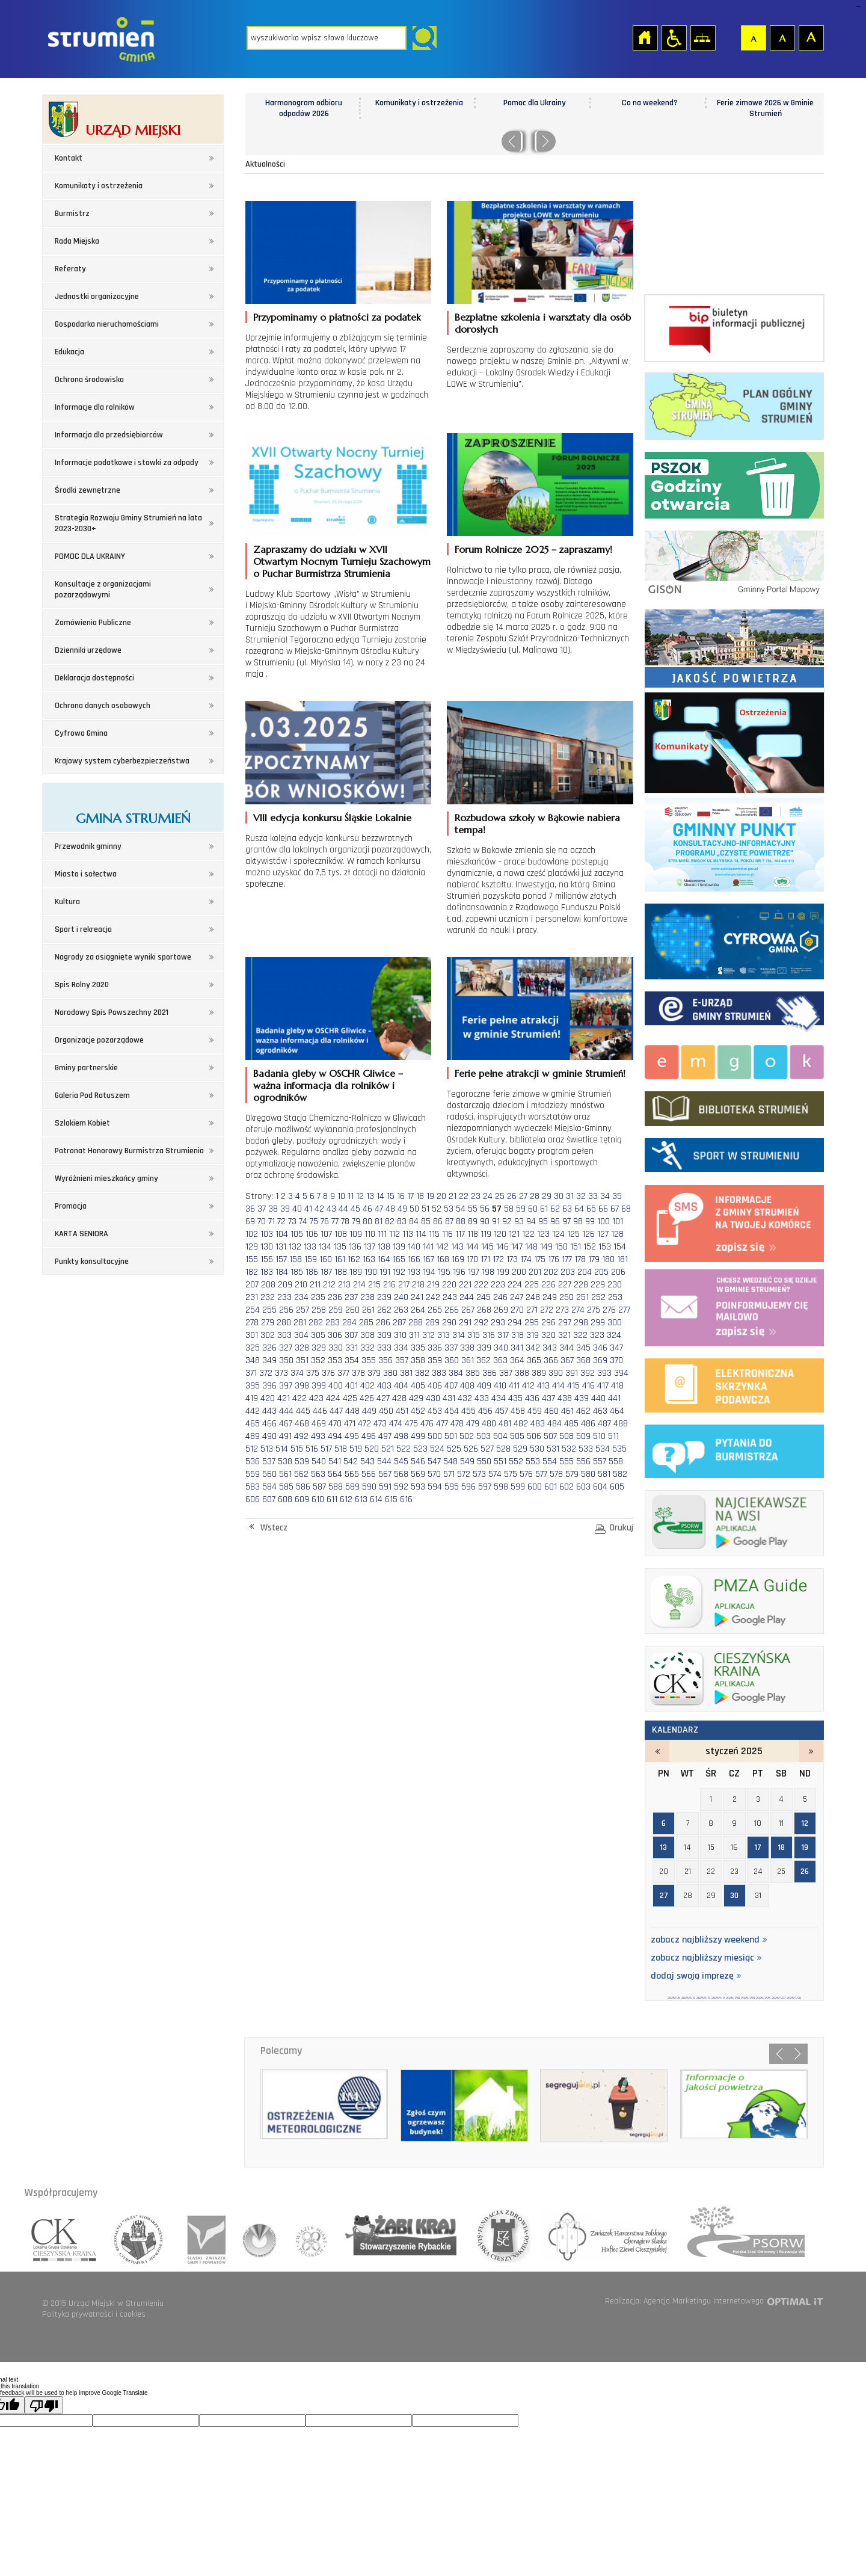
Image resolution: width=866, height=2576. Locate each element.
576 (526, 1474)
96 (555, 1221)
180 (608, 1259)
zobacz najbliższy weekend (709, 1940)
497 (385, 1436)
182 (251, 1272)
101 (617, 1221)
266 (451, 1310)
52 (436, 1209)
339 (484, 1348)
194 (429, 1272)
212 (329, 1284)
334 (401, 1348)
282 (316, 1322)
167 (428, 1259)
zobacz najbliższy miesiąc (706, 1958)
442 (252, 1411)
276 (609, 1310)
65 (591, 1209)
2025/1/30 (794, 1997)
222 (481, 1284)
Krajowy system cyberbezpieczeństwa (122, 761)
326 (269, 1348)
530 (537, 1449)
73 (292, 1221)
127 (603, 1234)
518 (340, 1449)
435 (515, 1398)
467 (285, 1423)
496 (368, 1436)
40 (297, 1209)
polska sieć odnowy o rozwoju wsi (738, 2235)
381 (406, 1373)
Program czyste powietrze (734, 842)
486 (588, 1423)
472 (364, 1423)
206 (618, 1272)
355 (368, 1360)
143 (457, 1246)
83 (402, 1221)
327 (285, 1348)
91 (496, 1221)
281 (299, 1322)
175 (539, 1259)
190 (370, 1272)
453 (435, 1411)
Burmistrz (72, 213)
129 (251, 1246)
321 (564, 1335)
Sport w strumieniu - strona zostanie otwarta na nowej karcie (734, 1152)
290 (449, 1322)
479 (472, 1423)
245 (483, 1297)
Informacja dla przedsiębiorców (109, 435)
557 (599, 1461)
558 (616, 1461)
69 (250, 1221)
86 (438, 1221)
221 (465, 1284)
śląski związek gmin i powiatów (203, 2235)
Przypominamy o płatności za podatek (337, 317)
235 (318, 1297)
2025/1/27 (778, 1997)
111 (382, 1234)
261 (368, 1310)
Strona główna (644, 37)
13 (370, 1196)
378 (358, 1373)
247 (516, 1297)
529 (520, 1449)
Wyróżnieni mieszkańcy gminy (106, 1178)
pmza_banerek (734, 1599)
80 (367, 1221)
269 (501, 1310)
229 (598, 1284)
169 (458, 1259)
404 (401, 1385)
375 (312, 1373)
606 (252, 1499)
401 (351, 1385)
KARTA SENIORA (81, 1233)
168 (443, 1259)
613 (361, 1499)
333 (384, 1348)
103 (266, 1234)
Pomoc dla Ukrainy (650, 102)
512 (251, 1449)
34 (605, 1196)
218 (418, 1284)
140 (414, 1246)
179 (594, 1259)
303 (284, 1335)
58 (509, 1209)
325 (252, 1348)
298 (581, 1322)
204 (584, 1272)
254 (252, 1310)
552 (516, 1461)
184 (281, 1272)
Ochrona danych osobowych (102, 705)
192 (399, 1272)
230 (614, 1284)
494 (335, 1436)
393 (604, 1373)
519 (355, 1449)
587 (319, 1487)
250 (566, 1297)
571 (449, 1474)
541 (334, 1461)
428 (399, 1398)
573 (479, 1474)
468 (302, 1423)
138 (384, 1246)
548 (450, 1461)
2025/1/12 (688, 1997)
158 (295, 1259)
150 (561, 1246)
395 (252, 1385)
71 (271, 1221)
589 (352, 1487)
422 (299, 1398)
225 (531, 1284)
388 (522, 1373)
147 (517, 1246)
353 (335, 1360)
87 (449, 1221)
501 (450, 1436)
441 (614, 1398)
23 (476, 1196)
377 (343, 1373)
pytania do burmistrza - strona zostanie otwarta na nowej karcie (734, 1449)
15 (391, 1196)
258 (319, 1310)
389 (539, 1373)
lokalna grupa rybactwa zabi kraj (396, 2235)
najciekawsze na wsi (734, 1520)
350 (286, 1360)
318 (517, 1335)
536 (252, 1461)
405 (418, 1385)
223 (498, 1284)
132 (295, 1246)
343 (549, 1348)
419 (251, 1398)
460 (551, 1411)
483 (537, 1423)
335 (418, 1348)
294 (515, 1322)
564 (335, 1474)
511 (613, 1436)
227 (564, 1284)
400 (335, 1385)
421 (283, 1398)
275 (593, 1310)
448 (352, 1411)
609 (302, 1499)
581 (604, 1474)
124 (558, 1234)
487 (604, 1423)
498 (401, 1436)
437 (548, 1398)
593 (418, 1487)
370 (616, 1360)
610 (318, 1499)
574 (495, 1474)
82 (390, 1221)
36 (250, 1209)
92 (507, 1221)
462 (583, 1411)
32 (581, 1196)
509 (583, 1436)
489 (252, 1436)
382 (422, 1373)
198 (488, 1272)
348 (252, 1360)
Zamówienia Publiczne (93, 622)
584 (269, 1487)
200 (519, 1272)
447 (336, 1411)
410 (500, 1385)
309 (384, 1335)
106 (312, 1234)
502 (466, 1436)
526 (471, 1449)
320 (548, 1335)
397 (285, 1385)
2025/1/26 (763, 1997)
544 (384, 1461)
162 (354, 1259)
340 (501, 1348)
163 (369, 1259)
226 (548, 1284)
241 (417, 1297)
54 (460, 1209)
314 (458, 1335)
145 (487, 1246)
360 (451, 1360)
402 (367, 1385)
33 (593, 1196)
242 (433, 1297)
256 (286, 1310)
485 (571, 1423)
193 (414, 1272)
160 (325, 1259)
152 (589, 1246)
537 (268, 1461)
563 (318, 1474)
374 (297, 1373)
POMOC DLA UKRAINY (90, 556)
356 (385, 1360)
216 (389, 1284)
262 (384, 1310)
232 (267, 1297)
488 (620, 1423)
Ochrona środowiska (89, 379)
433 (481, 1398)
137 (369, 1246)
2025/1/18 (733, 1997)
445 (303, 1411)
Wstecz (273, 1527)
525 (454, 1449)
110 (369, 1234)
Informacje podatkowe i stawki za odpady (126, 462)
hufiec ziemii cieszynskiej (603, 2235)
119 (486, 1234)
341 (517, 1348)
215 (374, 1284)
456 (485, 1411)
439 (581, 1398)
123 (543, 1234)
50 (414, 1209)
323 (597, 1335)
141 (428, 1246)
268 (484, 1310)
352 (318, 1360)
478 (457, 1423)
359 (435, 1360)
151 (575, 1246)
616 (406, 1499)
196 (459, 1272)
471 (349, 1423)
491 (285, 1436)
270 (517, 1310)
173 (512, 1259)
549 (467, 1461)
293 (498, 1322)
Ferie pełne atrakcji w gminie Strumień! (540, 1073)
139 (399, 1246)
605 (617, 1487)
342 (533, 1348)
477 (442, 1423)
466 (269, 1423)
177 (567, 1259)
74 (303, 1221)
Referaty (70, 268)
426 (367, 1398)
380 (390, 1373)
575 (510, 1474)
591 (385, 1487)
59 (521, 1209)
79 (356, 1221)
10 (341, 1196)
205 (601, 1272)
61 (544, 1209)
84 (414, 1221)
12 (360, 1196)
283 (332, 1322)
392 (587, 1373)
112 (394, 1234)
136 (355, 1246)
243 (450, 1297)
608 (285, 1499)
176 (553, 1259)
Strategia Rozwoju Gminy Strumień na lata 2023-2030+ (128, 523)
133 (310, 1246)
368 (583, 1360)
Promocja (71, 1206)
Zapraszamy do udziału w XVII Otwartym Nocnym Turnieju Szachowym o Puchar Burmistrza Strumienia (342, 561)
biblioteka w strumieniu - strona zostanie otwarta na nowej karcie (734, 1106)
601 (550, 1487)
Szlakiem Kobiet (82, 1123)
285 (366, 1322)
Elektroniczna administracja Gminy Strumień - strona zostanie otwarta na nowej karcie (734, 1010)
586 (303, 1487)
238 (367, 1297)
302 (267, 1335)
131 (280, 1246)
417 (603, 1385)
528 (503, 1449)
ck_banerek (734, 1676)
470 (335, 1423)
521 (387, 1449)
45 (355, 1209)
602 (566, 1487)
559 (252, 1474)
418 (617, 1385)
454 (451, 1411)
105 (296, 1234)
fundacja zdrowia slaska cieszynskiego (499, 2235)
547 (434, 1461)
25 (500, 1196)
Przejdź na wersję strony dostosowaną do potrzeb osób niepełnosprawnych (673, 37)
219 (433, 1284)
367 (567, 1360)
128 (617, 1234)
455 (468, 1411)
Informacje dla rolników (95, 407)
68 (626, 1209)
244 (466, 1297)
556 (583, 1461)
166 (414, 1259)
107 (326, 1234)
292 (481, 1322)
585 (286, 1487)
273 (562, 1310)
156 (266, 1259)
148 (531, 1246)
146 (502, 1246)
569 (418, 1474)
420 (267, 1398)
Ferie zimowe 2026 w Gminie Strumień (304, 108)
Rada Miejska (77, 241)
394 (621, 1373)
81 (378, 1221)
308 (367, 1335)
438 (564, 1398)
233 (284, 1297)
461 (567, 1411)
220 (449, 1284)
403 (384, 1385)
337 (451, 1348)
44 (343, 1209)
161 (339, 1259)
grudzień (657, 1751)
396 (269, 1385)
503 (483, 1436)
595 (451, 1487)
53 (448, 1209)
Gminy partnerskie (86, 1067)
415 (573, 1385)
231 (251, 1297)
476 (427, 1423)
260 (352, 1310)
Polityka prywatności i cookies (94, 2314)
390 (555, 1373)
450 (386, 1411)
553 (533, 1461)
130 (266, 1246)
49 (402, 1209)
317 (503, 1335)
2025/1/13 (703, 1997)
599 (518, 1487)
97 (566, 1221)
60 (533, 1209)
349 (269, 1360)
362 (483, 1360)
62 (555, 1209)
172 (498, 1259)
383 (439, 1373)
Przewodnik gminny (88, 846)
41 (308, 1209)
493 (318, 1436)
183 (266, 1272)
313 (443, 1335)
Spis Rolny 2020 (82, 984)
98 (578, 1221)
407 (451, 1385)
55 (473, 1209)
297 (564, 1322)
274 (578, 1310)
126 (588, 1234)
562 (301, 1474)
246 (500, 1297)
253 (615, 1297)
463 (600, 1411)
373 (281, 1373)
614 (376, 1499)
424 (333, 1398)
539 (302, 1461)
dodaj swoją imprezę (696, 1976)
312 (428, 1335)
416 (588, 1385)
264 (418, 1310)
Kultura (67, 901)
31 (570, 1196)
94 (531, 1221)
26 (512, 1196)
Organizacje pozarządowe (99, 1040)
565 (352, 1474)
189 (355, 1272)
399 (319, 1385)
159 (310, 1259)
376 (328, 1373)
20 (441, 1196)
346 (600, 1348)
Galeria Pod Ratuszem (92, 1095)
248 (533, 1297)
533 (586, 1449)
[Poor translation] (44, 2405)
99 (590, 1221)
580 (588, 1474)
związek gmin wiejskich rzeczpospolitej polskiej (257, 2235)
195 (444, 1272)
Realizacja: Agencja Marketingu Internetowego (684, 2301)
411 (514, 1385)
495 (352, 1436)
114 (421, 1234)
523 (420, 1449)
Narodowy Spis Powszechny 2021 (111, 1012)
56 (485, 1209)
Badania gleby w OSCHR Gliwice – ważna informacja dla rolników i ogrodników (328, 1085)
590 (369, 1487)
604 (600, 1487)
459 (534, 1411)
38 (273, 1209)
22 (463, 1196)
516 (312, 1449)
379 (374, 1373)
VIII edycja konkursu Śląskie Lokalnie (332, 818)
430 (433, 1398)
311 (414, 1335)
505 (517, 1436)
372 (265, 1373)
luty (811, 1751)
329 (319, 1348)
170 (472, 1259)
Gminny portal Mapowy (734, 561)
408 (467, 1385)
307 (351, 1335)
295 (531, 1322)
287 (399, 1322)
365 (534, 1360)
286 (383, 1322)
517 (326, 1449)
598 (501, 1487)
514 (281, 1449)
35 (617, 1196)
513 (266, 1449)
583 (252, 1487)
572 (463, 1474)
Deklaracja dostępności (94, 678)
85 (426, 1221)
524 (437, 1449)
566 (368, 1474)
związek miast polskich (305, 2235)
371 (251, 1373)
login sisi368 (858, 6)
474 (395, 1423)
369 (600, 1360)
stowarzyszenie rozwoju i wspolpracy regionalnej (139, 2235)
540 (319, 1461)
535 (619, 1449)
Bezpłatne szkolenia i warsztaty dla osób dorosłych (543, 323)
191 (384, 1272)
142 (442, 1246)
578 (556, 1474)
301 (251, 1335)
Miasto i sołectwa (86, 874)
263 (401, 1310)
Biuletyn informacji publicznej (734, 328)
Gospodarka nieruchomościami (107, 324)
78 (345, 1221)
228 (581, 1284)
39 (285, 1209)
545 (401, 1461)
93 (519, 1221)
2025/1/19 (748, 1997)
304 (301, 1335)
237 (351, 1297)
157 (281, 1259)
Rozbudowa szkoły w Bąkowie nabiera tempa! (537, 824)
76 (325, 1221)
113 (407, 1234)
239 (384, 1297)
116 (447, 1234)
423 (316, 1398)
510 (599, 1436)
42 (319, 1209)
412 (528, 1385)
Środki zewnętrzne (87, 490)
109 (355, 1234)
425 (350, 1398)
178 (580, 1259)
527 (487, 1449)
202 (551, 1272)
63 (567, 1209)
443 (269, 1411)
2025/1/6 (674, 1997)
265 (435, 1310)
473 (380, 1423)
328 (302, 1348)
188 (340, 1272)
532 (569, 1449)
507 (550, 1436)
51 (425, 1209)
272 (546, 1310)
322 (580, 1335)
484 (554, 1423)
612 (346, 1499)
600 (534, 1487)
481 (505, 1423)
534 (602, 1449)
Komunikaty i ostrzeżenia (99, 185)
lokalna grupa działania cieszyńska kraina (65, 2235)
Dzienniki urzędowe (88, 650)
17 (410, 1196)
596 (468, 1487)
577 (541, 1474)
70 (261, 1221)
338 (467, 1348)
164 (384, 1259)
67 (614, 1209)
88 (460, 1221)
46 (367, 1209)
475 (411, 1423)
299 (598, 1322)
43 (331, 1209)
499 (418, 1436)
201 (535, 1272)
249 (549, 1297)
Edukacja (69, 352)
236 (335, 1297)
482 (521, 1423)
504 (500, 1436)
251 (582, 1297)
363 (500, 1360)
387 (505, 1373)
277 (624, 1310)
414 (558, 1385)
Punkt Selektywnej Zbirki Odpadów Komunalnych (734, 483)
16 (401, 1196)
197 (473, 1272)
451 (402, 1411)
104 (281, 1234)
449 (369, 1411)
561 (285, 1474)
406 (435, 1385)
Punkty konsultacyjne (92, 1261)
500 (435, 1436)
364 (517, 1360)
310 (400, 1335)
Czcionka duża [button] (810, 37)
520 (371, 1449)
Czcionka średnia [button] (782, 37)
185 (296, 1272)
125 (573, 1234)
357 (401, 1360)
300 (614, 1322)
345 (583, 1348)
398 (302, 1385)
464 (617, 1411)
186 (312, 1272)
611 (332, 1499)
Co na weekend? (765, 102)
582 (620, 1474)
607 (268, 1499)
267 (467, 1310)
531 (553, 1449)
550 (484, 1461)
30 (559, 1196)
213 (344, 1284)
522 (403, 1449)
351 (302, 1360)
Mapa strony (702, 37)
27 (523, 1196)
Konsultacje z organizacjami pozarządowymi (103, 589)
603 (583, 1487)
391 (571, 1373)
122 (528, 1234)
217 (404, 1284)
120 (500, 1234)
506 (534, 1436)
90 (485, 1221)
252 (598, 1297)
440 (598, 1398)
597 (484, 1487)
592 (401, 1487)
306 (335, 1335)
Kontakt (68, 158)
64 (579, 1209)
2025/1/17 (718, 1997)
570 (434, 1474)
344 (566, 1348)
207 (252, 1284)
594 (435, 1487)
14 (380, 1196)
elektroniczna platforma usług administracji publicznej (734, 1383)
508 (566, 1436)
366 (551, 1360)
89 (473, 1221)
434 (498, 1398)
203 (567, 1272)
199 (503, 1272)
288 (415, 1322)
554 (549, 1461)
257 (302, 1310)
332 (367, 1348)
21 (452, 1196)
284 (349, 1322)
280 (284, 1322)
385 (472, 1373)
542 (350, 1461)
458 (518, 1411)
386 (489, 1373)
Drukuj (621, 1527)
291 (465, 1322)
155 (251, 1259)
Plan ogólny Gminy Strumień (734, 404)
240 (401, 1297)
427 (383, 1398)
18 (420, 1196)
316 (488, 1335)
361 (467, 1360)
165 (399, 1259)
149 (546, 1246)
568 (401, 1474)
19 (430, 1196)
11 (351, 1196)
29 (546, 1196)
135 (340, 1246)
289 (432, 1322)
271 (532, 1310)
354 (352, 1360)
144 (472, 1246)
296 (548, 1322)
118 (472, 1234)
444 (286, 1411)
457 (501, 1411)
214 (359, 1284)
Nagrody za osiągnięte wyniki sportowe (123, 957)
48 (390, 1209)
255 (269, 1310)
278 (252, 1322)
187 (326, 1272)
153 (604, 1246)
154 (619, 1246)
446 (320, 1411)
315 (473, 1335)
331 (351, 1348)
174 (526, 1259)
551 (500, 1461)
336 (435, 1348)
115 (434, 1234)
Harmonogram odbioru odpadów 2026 (419, 108)
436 (532, 1398)
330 (335, 1348)
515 (296, 1449)
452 (418, 1411)
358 (418, 1360)
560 (269, 1474)
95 (543, 1221)
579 (572, 1474)
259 (335, 1310)
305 (318, 1335)
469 (319, 1423)
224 (515, 1284)
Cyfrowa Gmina (81, 733)
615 (391, 1499)
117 (460, 1234)
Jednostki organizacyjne (97, 296)
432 (465, 1398)
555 (566, 1461)
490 (269, 1436)
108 (340, 1234)
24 (488, 1196)
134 (325, 1246)
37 (261, 1209)
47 (379, 1209)
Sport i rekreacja (83, 929)
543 (367, 1461)
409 (484, 1385)
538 (285, 1461)
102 (251, 1234)
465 (252, 1423)
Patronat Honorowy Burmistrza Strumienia (129, 1150)
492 (301, 1436)
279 (267, 1322)
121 (514, 1234)
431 (449, 1398)
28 (534, 1196)
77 (335, 1221)
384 (456, 1373)
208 (268, 1284)
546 (418, 1461)
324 (614, 1335)
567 (385, 1474)
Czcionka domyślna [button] (753, 37)
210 (301, 1284)
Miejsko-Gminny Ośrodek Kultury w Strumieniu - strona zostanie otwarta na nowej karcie (734, 1059)
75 (314, 1221)
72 (281, 1221)
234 (301, 1297)
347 (616, 1348)
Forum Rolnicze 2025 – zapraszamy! (533, 549)
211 (315, 1284)
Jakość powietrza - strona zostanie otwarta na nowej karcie (734, 646)
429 (416, 1398)
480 (489, 1423)
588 (335, 1487)
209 (285, 1284)
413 (543, 1385)
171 (485, 1259)
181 (622, 1259)
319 (532, 1335)
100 (603, 1221)
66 (603, 1209)
